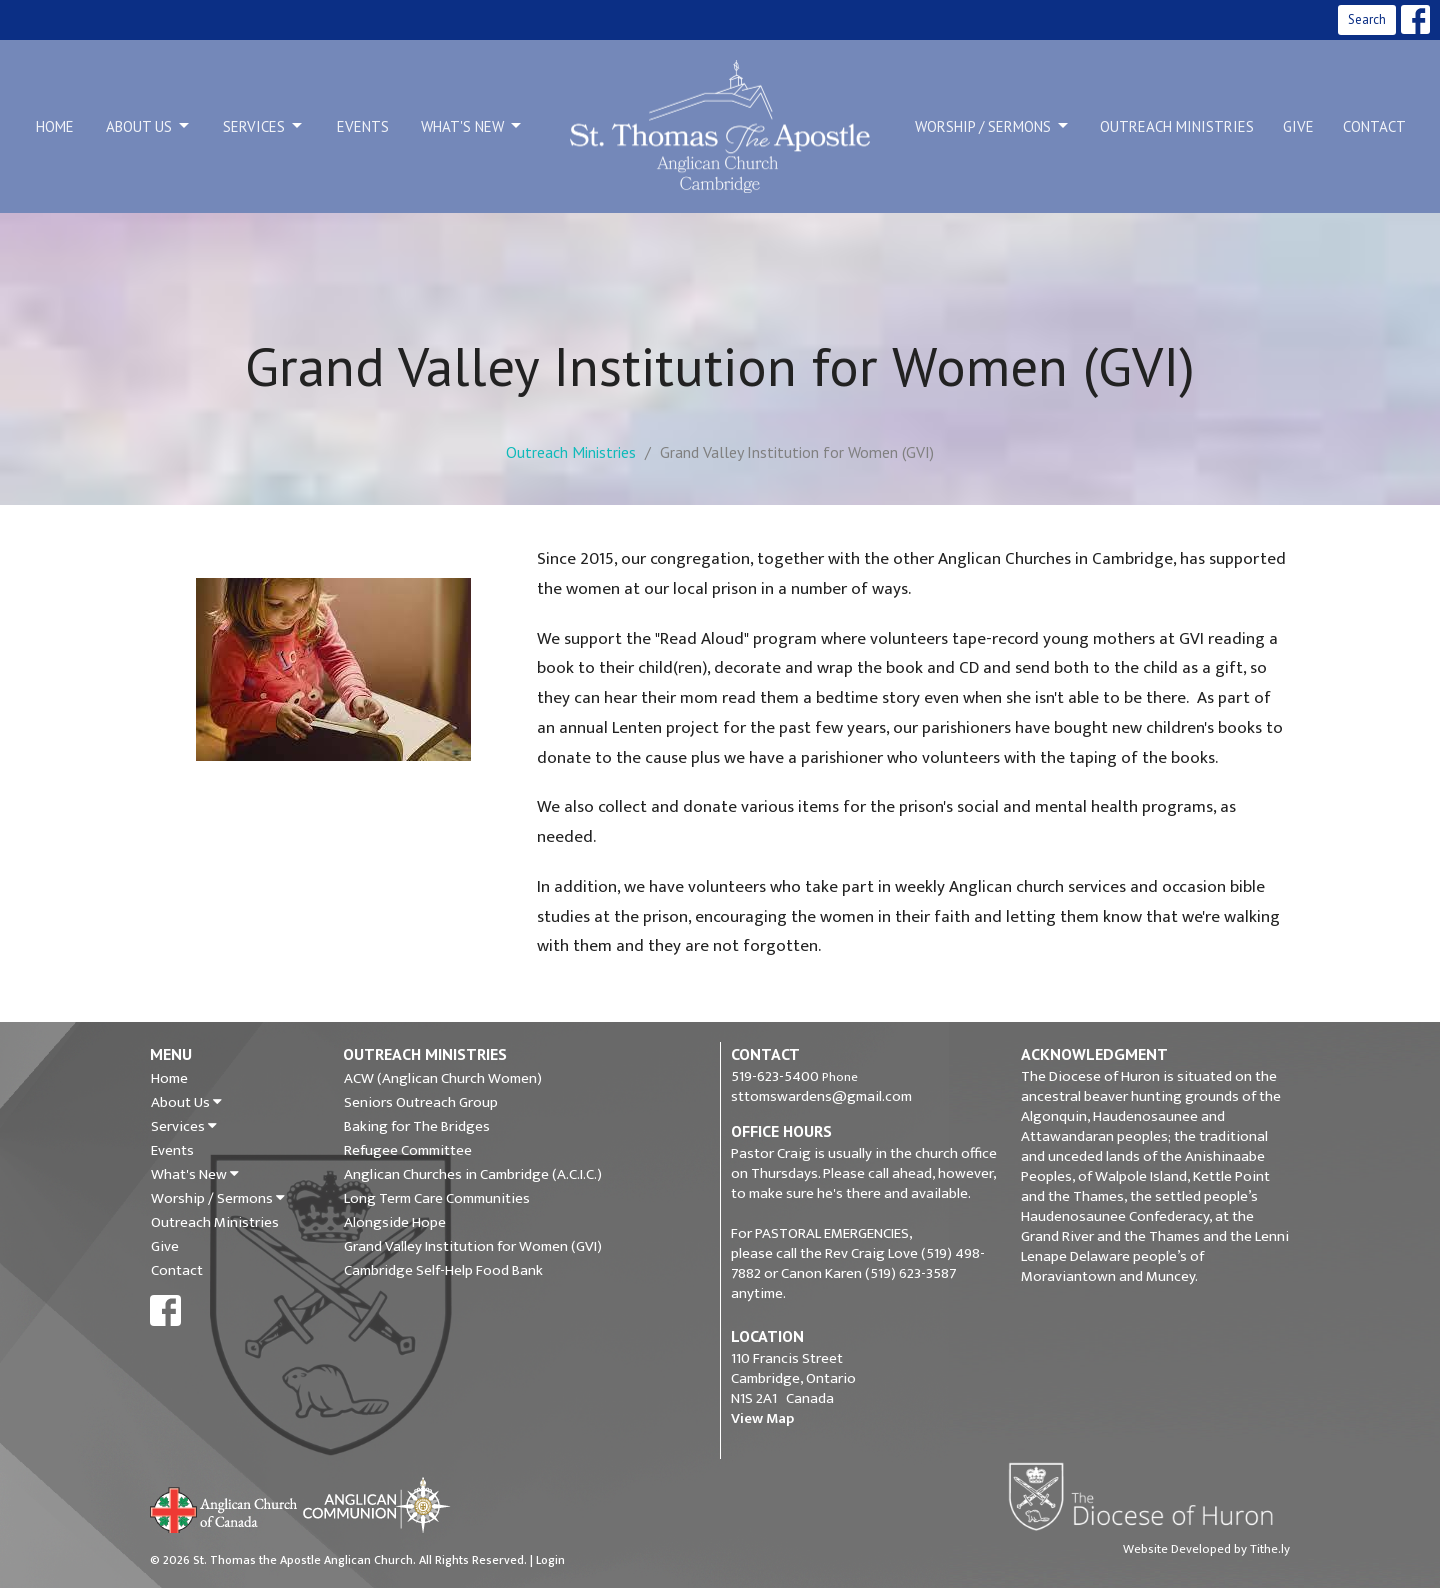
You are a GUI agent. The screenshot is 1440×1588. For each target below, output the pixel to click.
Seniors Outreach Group (421, 1103)
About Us (149, 126)
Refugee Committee (408, 1151)
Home (55, 126)
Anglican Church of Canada (224, 1508)
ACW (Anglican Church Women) (443, 1079)
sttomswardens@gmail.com (821, 1096)
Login (550, 1560)
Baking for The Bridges (417, 1127)
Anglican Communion (376, 1504)
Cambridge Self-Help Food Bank (443, 1271)
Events (363, 126)
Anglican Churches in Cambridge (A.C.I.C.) (473, 1175)
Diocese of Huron (1148, 1496)
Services (264, 126)
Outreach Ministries (1177, 126)
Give (1298, 126)
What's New (472, 126)
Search (1367, 19)
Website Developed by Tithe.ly (1206, 1549)
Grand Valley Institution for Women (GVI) (473, 1247)
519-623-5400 (775, 1076)
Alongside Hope (395, 1223)
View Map (762, 1418)
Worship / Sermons (993, 126)
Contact (1374, 126)
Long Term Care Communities (437, 1199)
